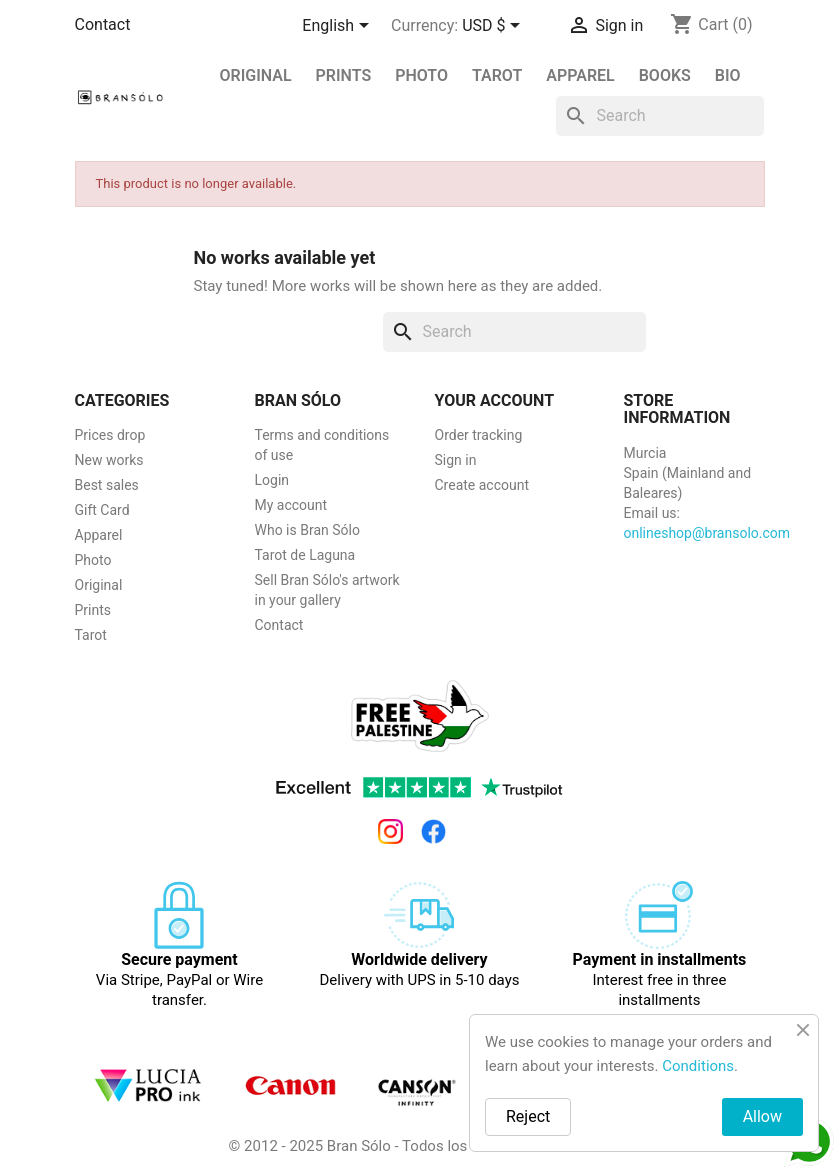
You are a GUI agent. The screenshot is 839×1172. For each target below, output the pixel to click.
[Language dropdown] (339, 27)
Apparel (580, 75)
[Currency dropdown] (494, 27)
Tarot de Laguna (305, 555)
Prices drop (110, 435)
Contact (103, 24)
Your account (495, 400)
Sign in (456, 460)
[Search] (660, 116)
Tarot (497, 75)
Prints (93, 610)
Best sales (107, 485)
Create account (482, 485)
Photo (421, 75)
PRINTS (344, 75)
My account (291, 505)
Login (272, 480)
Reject (528, 1116)
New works (109, 460)
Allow (762, 1116)
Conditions (698, 1066)
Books (665, 75)
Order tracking (479, 435)
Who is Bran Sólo (307, 530)
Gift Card (102, 510)
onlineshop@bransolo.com (707, 533)
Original (256, 75)
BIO (728, 75)
